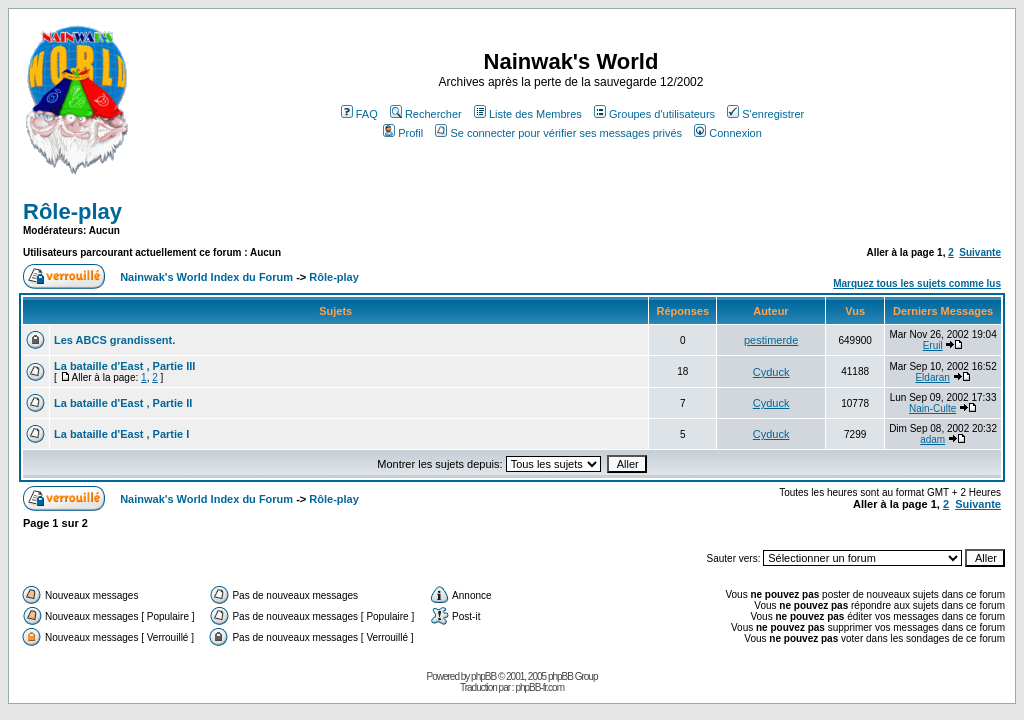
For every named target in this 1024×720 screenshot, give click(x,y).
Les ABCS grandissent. (114, 340)
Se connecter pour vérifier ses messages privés (558, 133)
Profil (403, 133)
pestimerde (771, 340)
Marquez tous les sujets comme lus (917, 283)
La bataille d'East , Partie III (124, 366)
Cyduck (771, 372)
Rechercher (426, 114)
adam (932, 439)
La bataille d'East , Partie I (121, 434)
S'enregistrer (765, 114)
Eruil (933, 345)
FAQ (359, 114)
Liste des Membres (528, 114)
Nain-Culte (932, 408)
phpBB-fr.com (539, 687)
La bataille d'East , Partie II (123, 403)
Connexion (728, 133)
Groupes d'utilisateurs (654, 114)
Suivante (980, 252)
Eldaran (932, 377)
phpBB (483, 676)
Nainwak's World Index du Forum (206, 277)
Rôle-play (72, 211)
